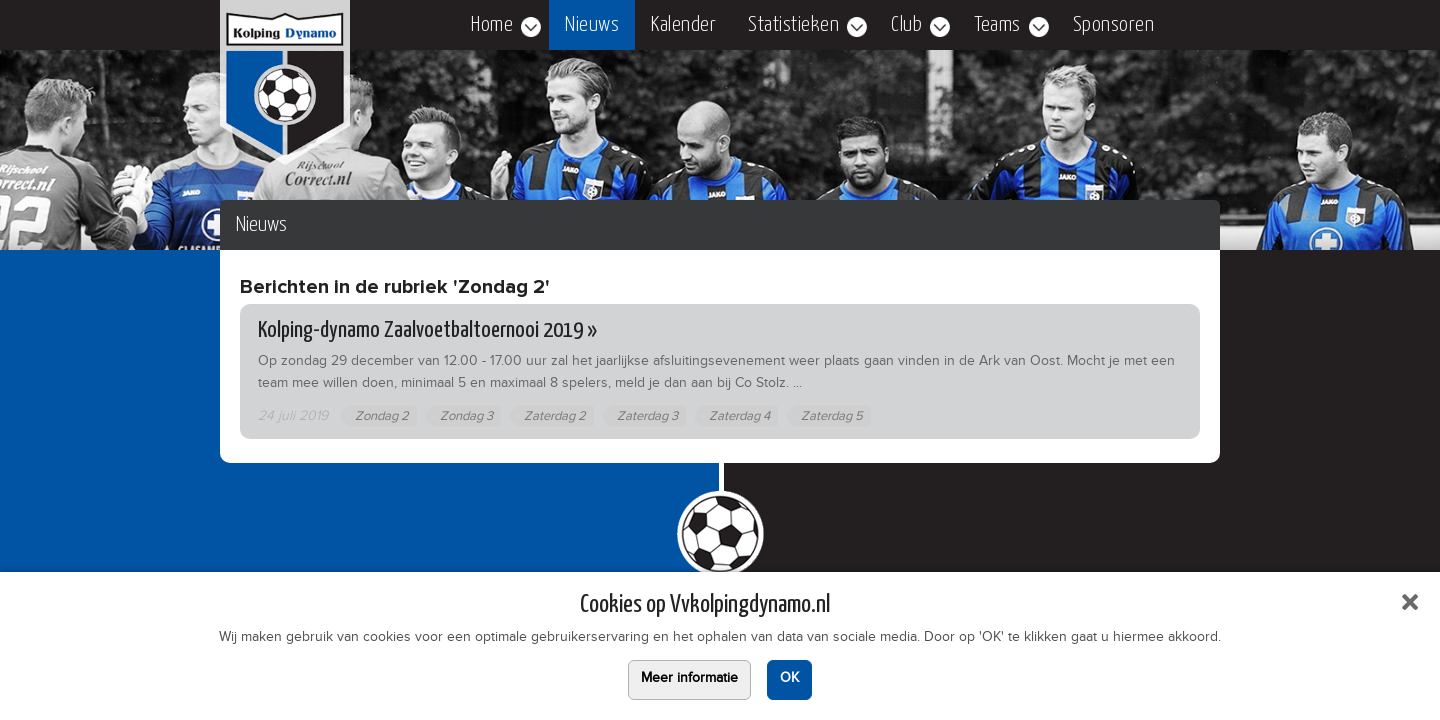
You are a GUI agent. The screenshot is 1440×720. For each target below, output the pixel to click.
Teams (997, 25)
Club (906, 25)
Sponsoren (1114, 25)
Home (492, 25)
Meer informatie (689, 680)
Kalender (683, 25)
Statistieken (793, 25)
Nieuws (592, 25)
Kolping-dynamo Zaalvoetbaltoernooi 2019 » (427, 331)
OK (789, 680)
